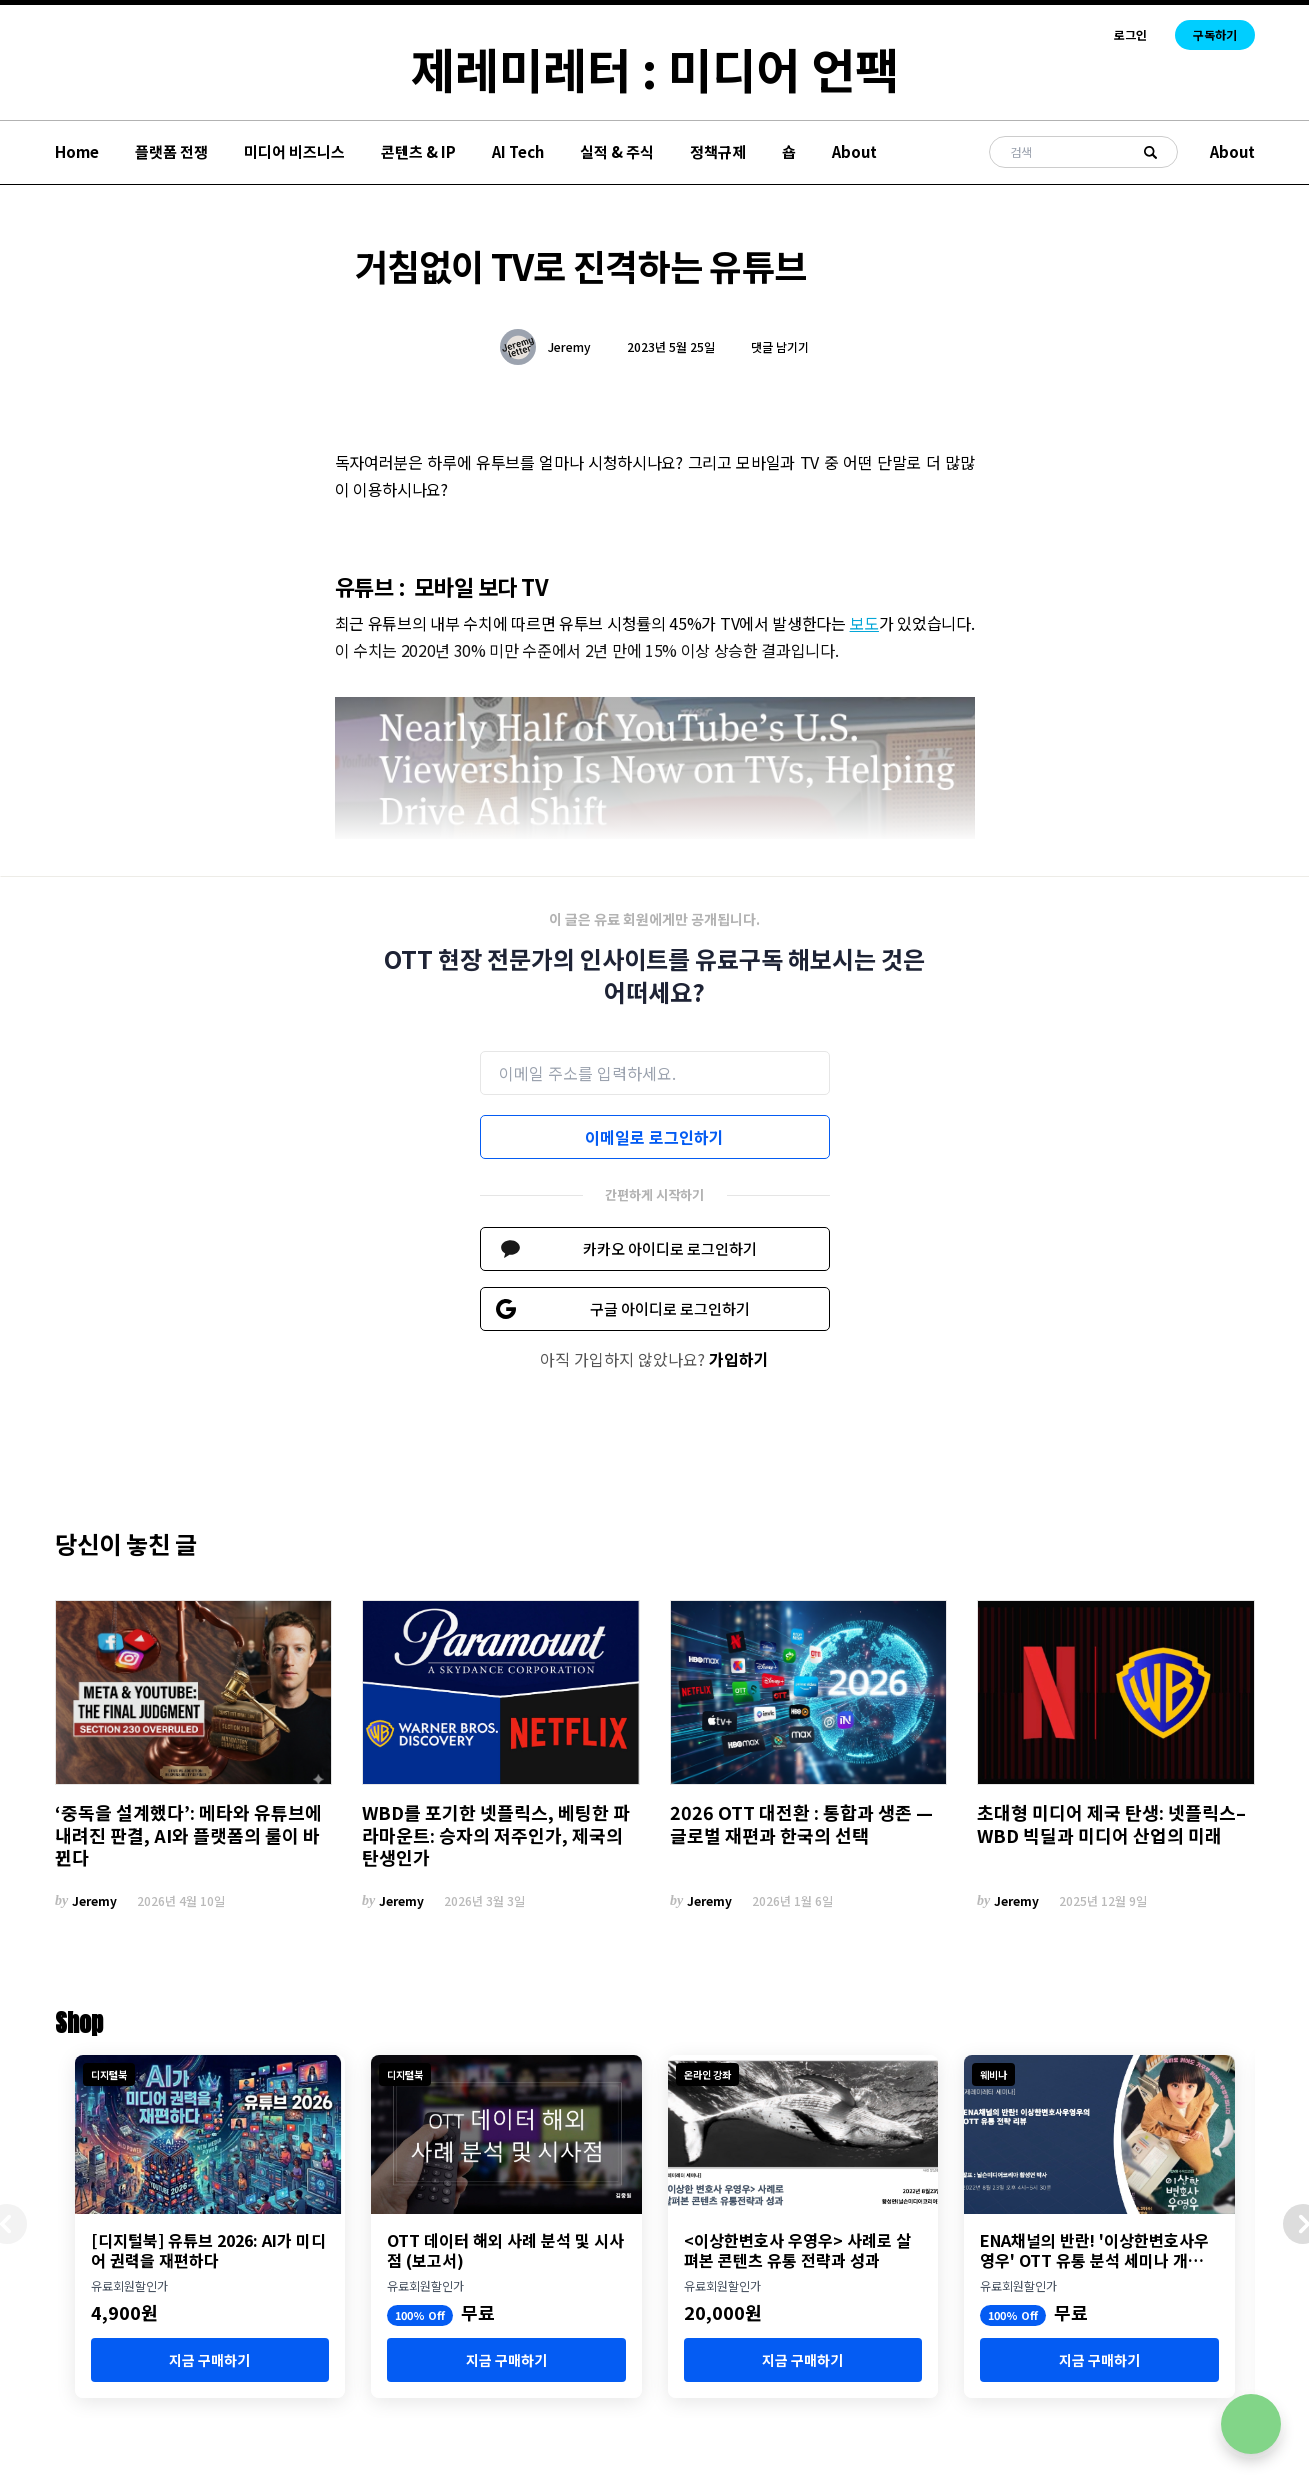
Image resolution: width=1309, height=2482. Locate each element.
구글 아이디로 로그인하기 (670, 1308)
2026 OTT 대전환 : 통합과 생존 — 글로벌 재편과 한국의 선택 (801, 1823)
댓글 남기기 (780, 346)
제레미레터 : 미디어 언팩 (655, 68)
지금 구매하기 (209, 2360)
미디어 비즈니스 (294, 151)
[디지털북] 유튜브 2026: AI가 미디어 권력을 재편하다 (208, 2250)
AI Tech (518, 151)
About (854, 151)
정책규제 (718, 151)
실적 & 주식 (617, 151)
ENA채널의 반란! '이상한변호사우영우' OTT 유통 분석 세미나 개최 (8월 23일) (1094, 2250)
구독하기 (1215, 34)
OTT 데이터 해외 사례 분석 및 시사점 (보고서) (505, 2250)
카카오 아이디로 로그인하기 (670, 1248)
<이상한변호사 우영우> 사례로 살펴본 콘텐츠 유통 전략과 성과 (797, 2250)
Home (77, 151)
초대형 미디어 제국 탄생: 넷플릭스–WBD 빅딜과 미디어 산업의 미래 (1111, 1823)
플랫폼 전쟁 (171, 151)
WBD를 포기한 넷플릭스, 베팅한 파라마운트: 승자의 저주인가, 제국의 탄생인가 (496, 1835)
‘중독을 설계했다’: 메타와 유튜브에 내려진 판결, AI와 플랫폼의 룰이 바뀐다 (188, 1835)
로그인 (1130, 35)
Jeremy (569, 347)
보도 (864, 623)
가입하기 (739, 1359)
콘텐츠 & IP (418, 151)
